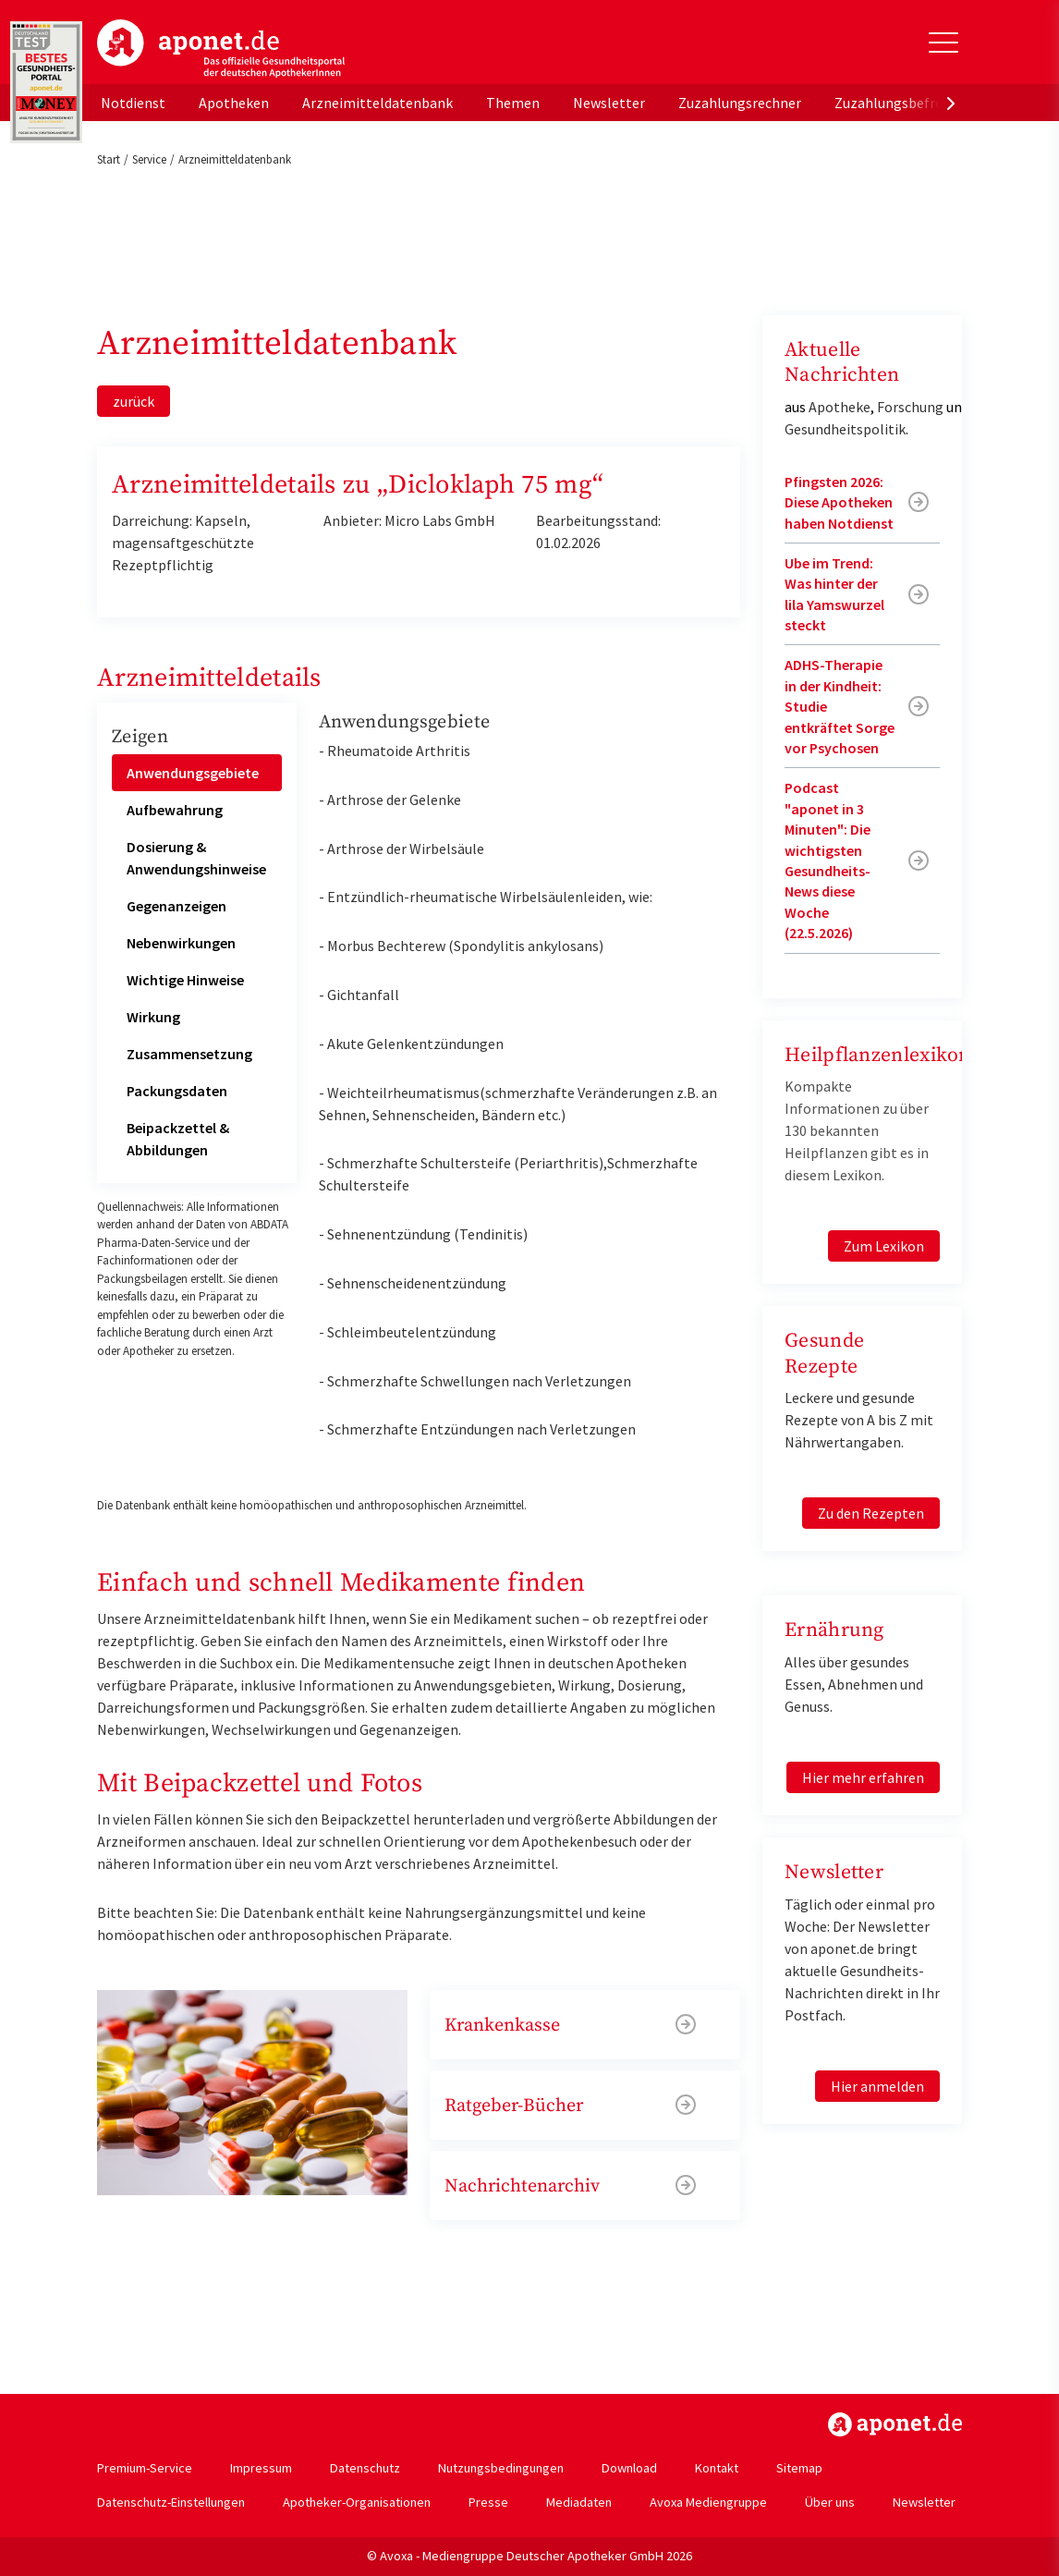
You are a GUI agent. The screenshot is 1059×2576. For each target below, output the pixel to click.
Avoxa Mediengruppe (708, 2502)
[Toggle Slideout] (943, 42)
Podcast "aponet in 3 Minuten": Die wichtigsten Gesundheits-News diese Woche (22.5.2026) (827, 860)
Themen (513, 102)
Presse (488, 2502)
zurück (133, 401)
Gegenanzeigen (176, 906)
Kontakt (716, 2468)
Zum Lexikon (884, 1246)
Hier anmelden (877, 2086)
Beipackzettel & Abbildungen (178, 1138)
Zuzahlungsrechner (739, 102)
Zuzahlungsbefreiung (902, 102)
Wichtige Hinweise (185, 980)
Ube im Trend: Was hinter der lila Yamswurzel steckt (834, 594)
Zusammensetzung (189, 1053)
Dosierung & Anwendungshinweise (196, 857)
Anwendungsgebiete (193, 772)
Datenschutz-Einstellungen (171, 2502)
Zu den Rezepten (871, 1513)
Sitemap (799, 2468)
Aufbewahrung (175, 809)
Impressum (261, 2468)
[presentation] (951, 102)
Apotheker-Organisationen (357, 2502)
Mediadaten (579, 2502)
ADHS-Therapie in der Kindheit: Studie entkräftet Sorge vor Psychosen (840, 706)
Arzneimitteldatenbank (377, 102)
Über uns (830, 2502)
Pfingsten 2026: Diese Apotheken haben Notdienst (839, 502)
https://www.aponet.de (895, 2424)
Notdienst (133, 102)
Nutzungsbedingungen (501, 2468)
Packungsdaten (177, 1090)
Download (629, 2468)
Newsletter (609, 102)
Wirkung (153, 1016)
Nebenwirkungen (181, 943)
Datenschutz (365, 2468)
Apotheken (234, 102)
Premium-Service (144, 2468)
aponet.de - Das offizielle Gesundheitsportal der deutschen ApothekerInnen (221, 49)
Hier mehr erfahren (863, 1777)
